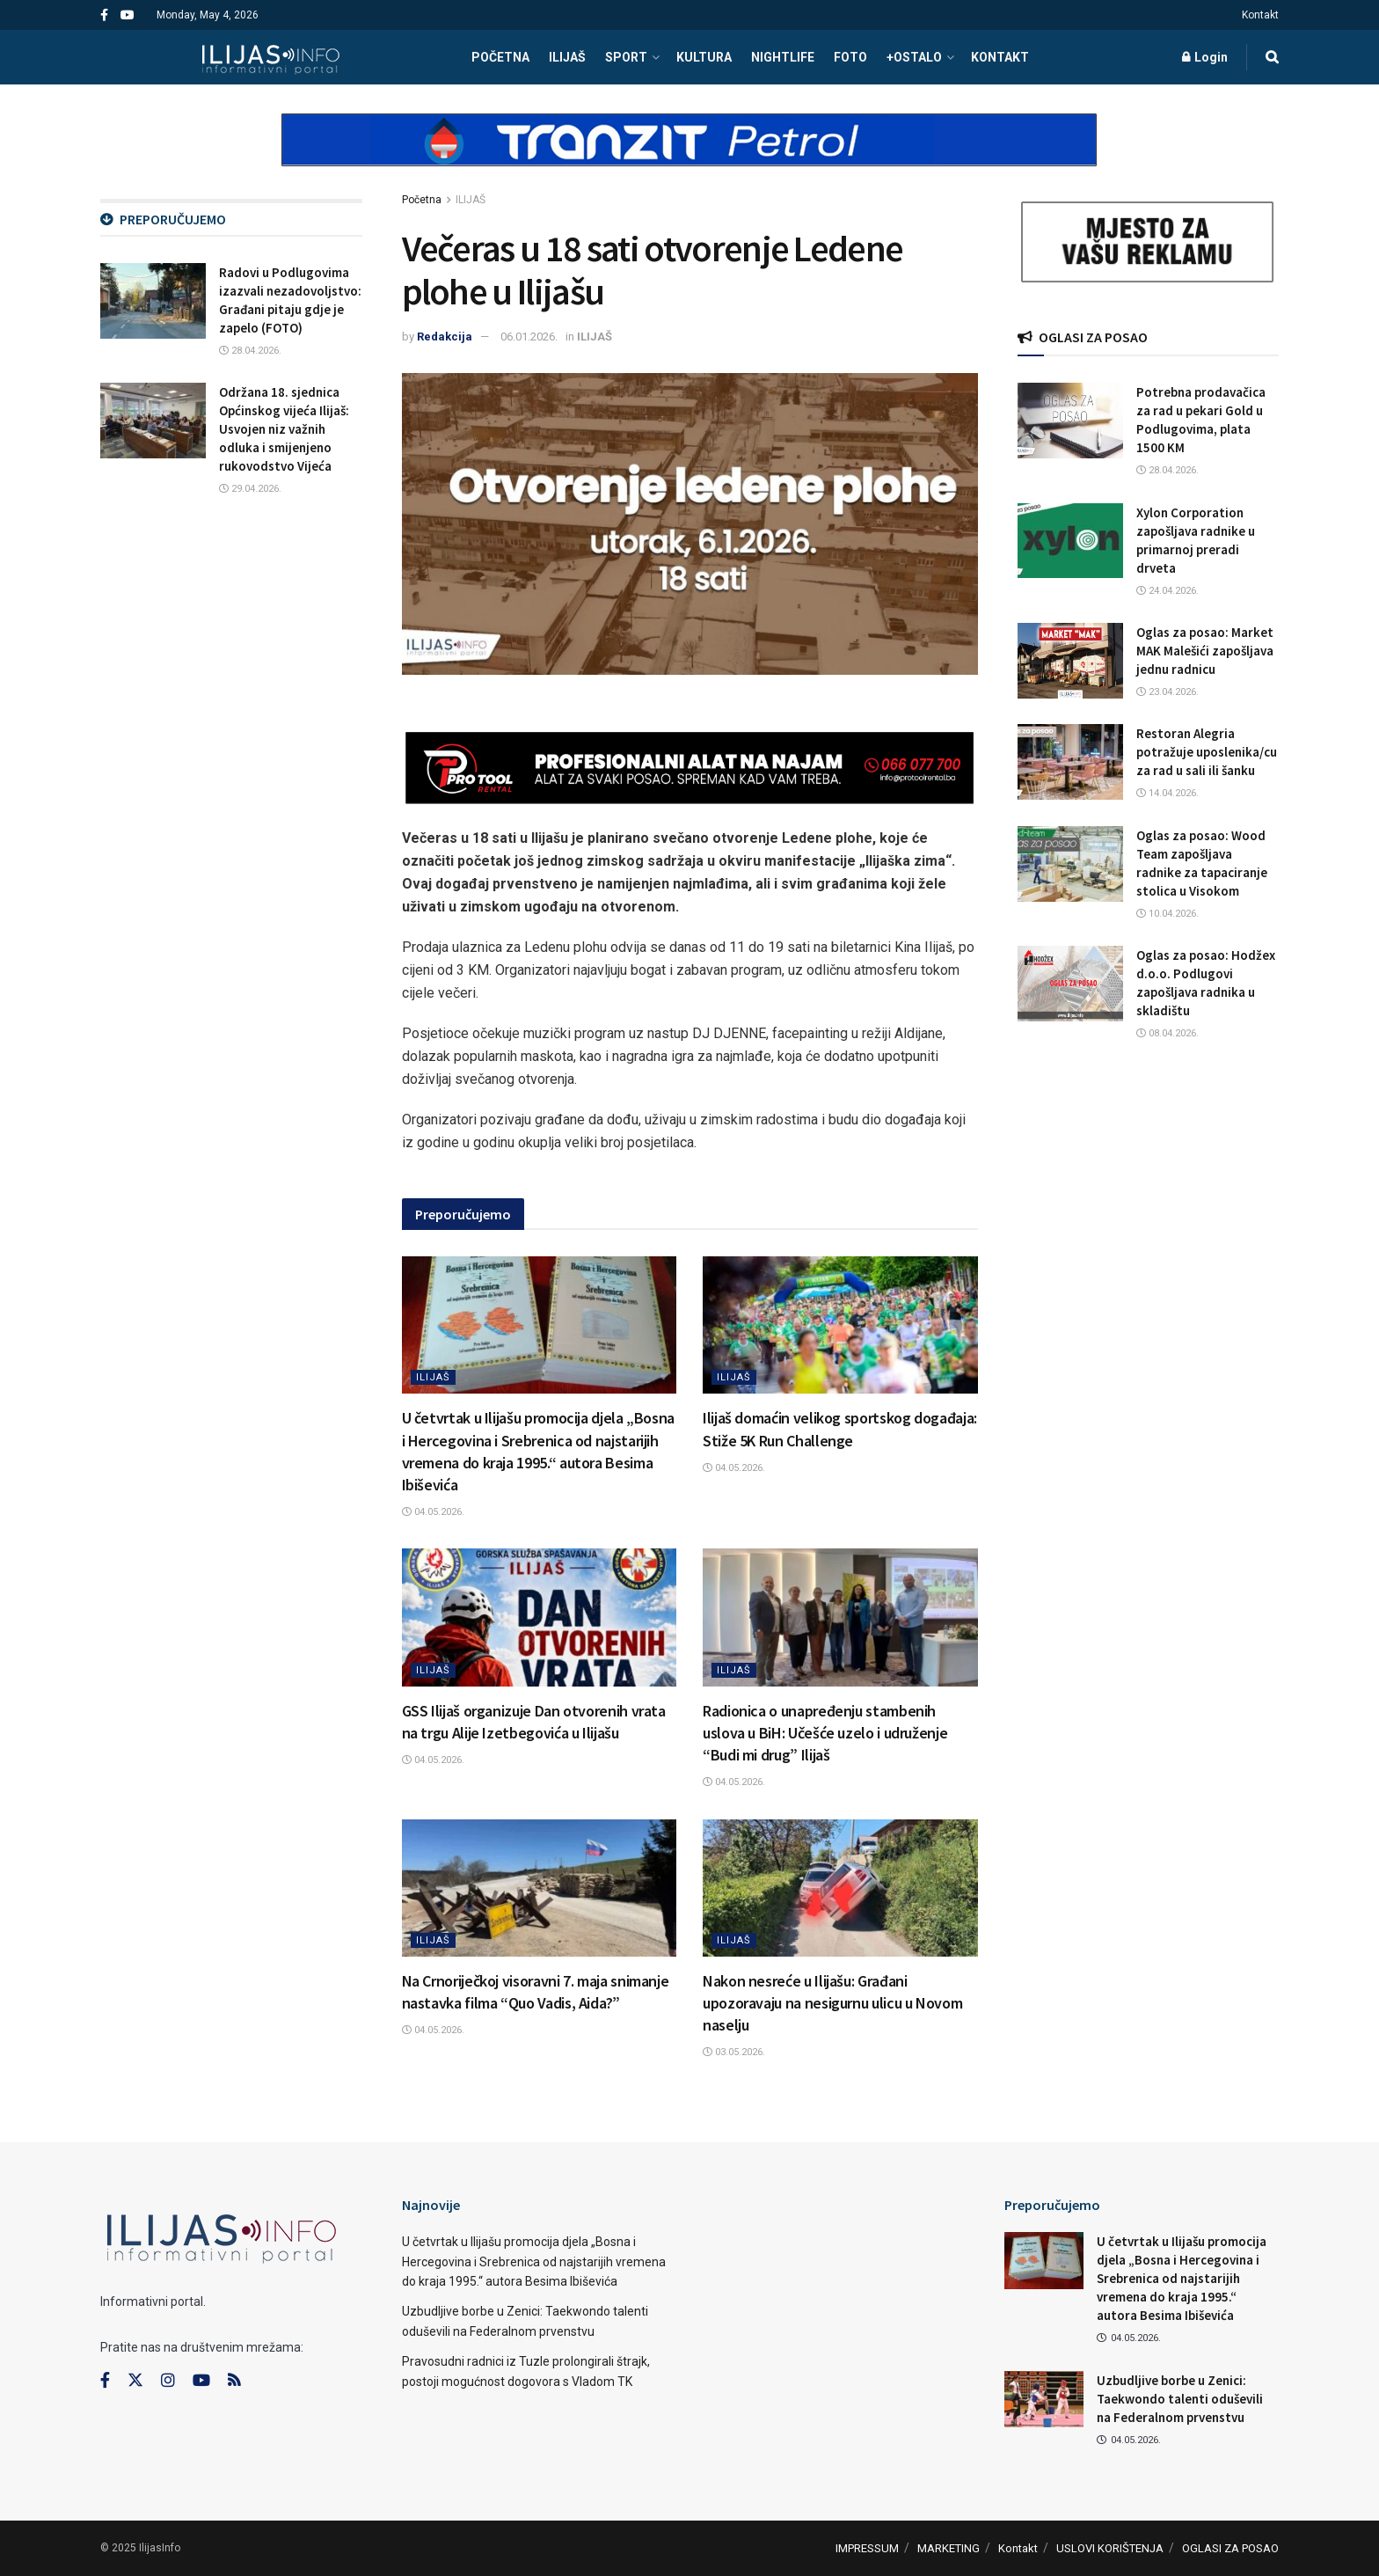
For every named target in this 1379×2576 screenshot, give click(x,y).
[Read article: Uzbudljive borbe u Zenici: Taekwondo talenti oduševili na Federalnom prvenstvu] (1044, 2399)
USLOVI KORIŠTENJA (1110, 2548)
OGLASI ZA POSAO (1230, 2548)
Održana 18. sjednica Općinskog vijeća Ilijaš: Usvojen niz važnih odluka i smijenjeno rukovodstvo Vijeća (284, 429)
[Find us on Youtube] (201, 2380)
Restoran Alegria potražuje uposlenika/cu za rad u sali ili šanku (1206, 752)
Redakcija (444, 336)
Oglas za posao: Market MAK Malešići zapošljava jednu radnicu (1204, 650)
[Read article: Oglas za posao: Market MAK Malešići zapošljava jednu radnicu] (1070, 661)
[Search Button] (1272, 57)
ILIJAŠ (567, 57)
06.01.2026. (529, 336)
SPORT (626, 57)
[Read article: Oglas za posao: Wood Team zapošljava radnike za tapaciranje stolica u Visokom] (1070, 864)
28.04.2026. (250, 350)
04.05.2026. (433, 1512)
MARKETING (948, 2548)
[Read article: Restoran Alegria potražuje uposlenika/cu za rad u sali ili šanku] (1070, 762)
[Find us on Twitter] (135, 2380)
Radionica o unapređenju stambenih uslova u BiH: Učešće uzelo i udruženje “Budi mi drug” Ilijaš (825, 1733)
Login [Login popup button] (1205, 57)
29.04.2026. (250, 488)
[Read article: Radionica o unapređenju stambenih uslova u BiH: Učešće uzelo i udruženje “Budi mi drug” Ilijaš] (840, 1617)
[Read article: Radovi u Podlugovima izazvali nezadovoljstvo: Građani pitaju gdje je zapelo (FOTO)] (153, 301)
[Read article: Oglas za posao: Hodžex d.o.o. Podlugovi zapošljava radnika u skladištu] (1070, 983)
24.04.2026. (1167, 590)
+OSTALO (914, 57)
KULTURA (704, 57)
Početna (421, 200)
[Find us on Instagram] (168, 2380)
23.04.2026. (1167, 692)
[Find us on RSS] (234, 2381)
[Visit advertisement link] (689, 155)
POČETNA (500, 57)
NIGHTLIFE (782, 57)
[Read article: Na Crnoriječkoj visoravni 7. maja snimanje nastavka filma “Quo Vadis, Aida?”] (539, 1888)
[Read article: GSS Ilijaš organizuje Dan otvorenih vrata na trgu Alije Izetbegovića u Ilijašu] (539, 1617)
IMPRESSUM (867, 2548)
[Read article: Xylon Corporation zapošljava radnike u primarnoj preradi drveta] (1070, 541)
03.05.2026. (734, 2052)
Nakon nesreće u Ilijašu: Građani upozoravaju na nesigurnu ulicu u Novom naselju (832, 2003)
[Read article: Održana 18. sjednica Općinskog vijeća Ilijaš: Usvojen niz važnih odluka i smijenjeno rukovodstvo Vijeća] (153, 420)
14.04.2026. (1167, 793)
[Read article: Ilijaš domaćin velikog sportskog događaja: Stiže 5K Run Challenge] (840, 1325)
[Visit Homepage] (270, 57)
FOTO (850, 57)
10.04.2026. (1167, 913)
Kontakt (1260, 15)
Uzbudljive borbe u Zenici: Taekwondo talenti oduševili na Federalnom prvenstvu (1180, 2399)
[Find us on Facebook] (105, 2380)
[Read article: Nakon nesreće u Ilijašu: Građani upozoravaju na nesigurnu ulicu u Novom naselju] (840, 1888)
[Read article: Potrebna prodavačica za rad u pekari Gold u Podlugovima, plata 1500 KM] (1070, 420)
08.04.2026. (1167, 1033)
